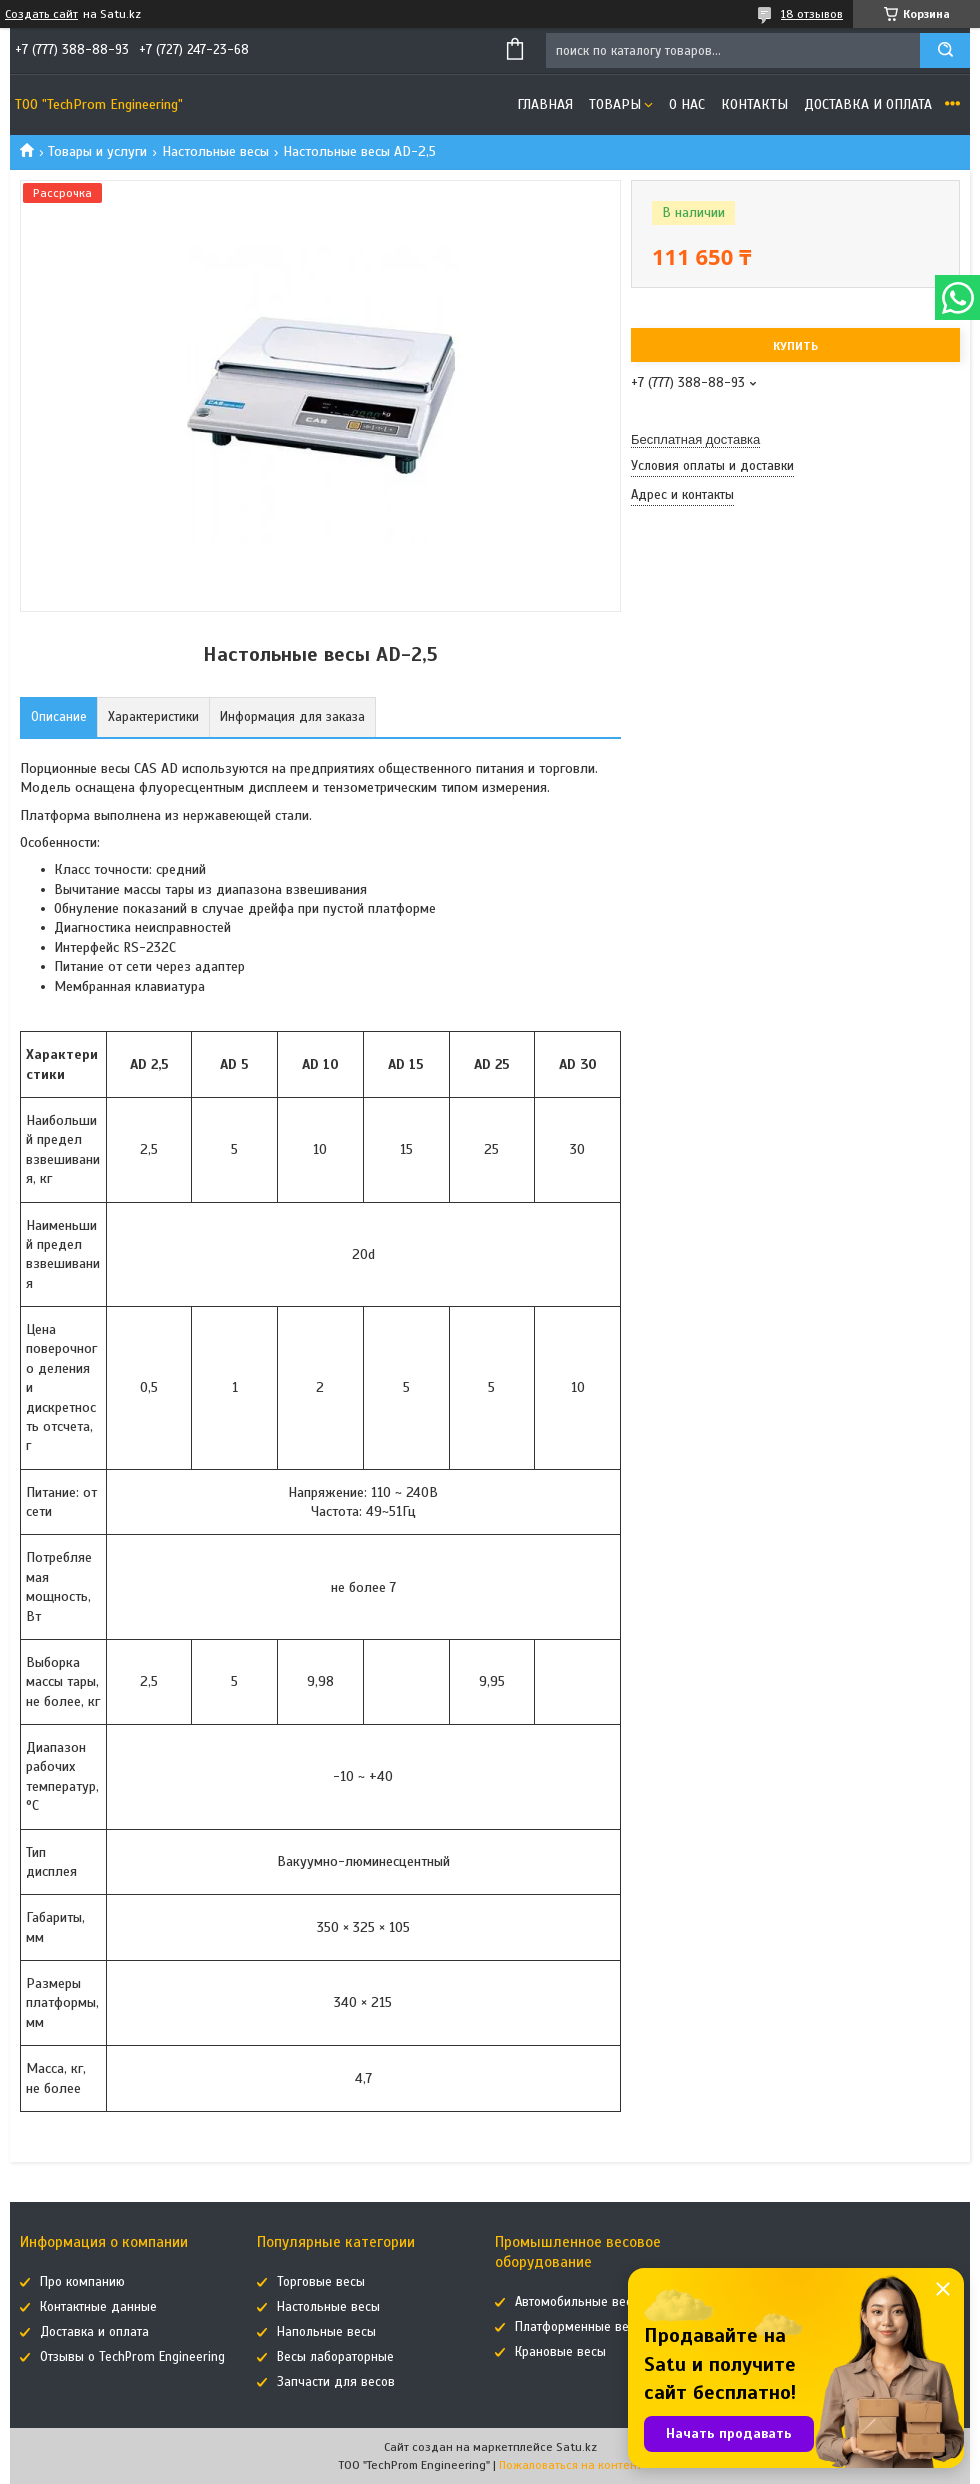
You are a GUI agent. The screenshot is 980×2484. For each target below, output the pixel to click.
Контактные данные (98, 2307)
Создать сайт (41, 14)
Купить (795, 346)
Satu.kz (576, 2447)
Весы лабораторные (335, 2357)
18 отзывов (812, 14)
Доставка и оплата (868, 104)
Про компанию (82, 2282)
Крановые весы (560, 2352)
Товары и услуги (97, 151)
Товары (615, 104)
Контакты (754, 104)
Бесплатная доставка (695, 439)
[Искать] (945, 50)
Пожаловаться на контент (570, 2465)
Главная (545, 104)
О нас (687, 104)
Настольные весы (215, 151)
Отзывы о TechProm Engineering (132, 2357)
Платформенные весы (579, 2327)
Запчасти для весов (336, 2382)
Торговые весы (321, 2282)
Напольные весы (326, 2332)
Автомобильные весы (578, 2302)
